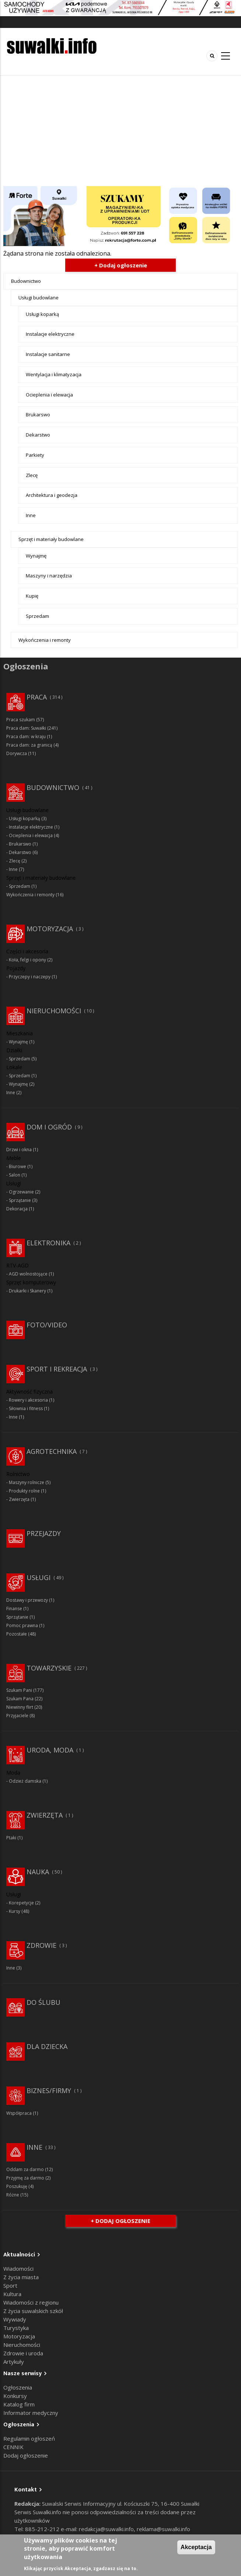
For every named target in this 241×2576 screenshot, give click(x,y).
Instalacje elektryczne (50, 334)
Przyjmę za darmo (25, 2178)
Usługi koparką (42, 314)
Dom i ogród (49, 1126)
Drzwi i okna (19, 1149)
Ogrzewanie (21, 1192)
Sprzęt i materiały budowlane (51, 539)
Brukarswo (38, 414)
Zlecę (32, 475)
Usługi (38, 1577)
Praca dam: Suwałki (26, 728)
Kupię (32, 596)
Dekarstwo (38, 434)
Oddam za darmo (25, 2169)
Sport (10, 2285)
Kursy (14, 1911)
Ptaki (11, 1838)
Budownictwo (26, 281)
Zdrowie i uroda (23, 2353)
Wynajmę (36, 555)
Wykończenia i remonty (44, 640)
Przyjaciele (17, 1715)
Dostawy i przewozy (27, 1600)
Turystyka (16, 2327)
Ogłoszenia (17, 2387)
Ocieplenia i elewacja (49, 394)
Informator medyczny (30, 2412)
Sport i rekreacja (57, 1369)
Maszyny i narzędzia (49, 575)
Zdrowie (41, 1945)
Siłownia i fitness (26, 1408)
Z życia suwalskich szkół (33, 2311)
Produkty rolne (24, 1491)
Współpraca (19, 2113)
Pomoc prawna (22, 1625)
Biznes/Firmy (49, 2090)
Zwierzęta (19, 1499)
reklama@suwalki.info (163, 2529)
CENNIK (13, 2447)
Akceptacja (196, 2547)
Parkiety (35, 455)
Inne (31, 515)
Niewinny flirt (19, 1707)
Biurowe (17, 1166)
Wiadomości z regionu (31, 2302)
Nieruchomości (54, 1010)
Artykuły (13, 2361)
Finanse (14, 1608)
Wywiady (14, 2319)
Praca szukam (20, 719)
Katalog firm (19, 2404)
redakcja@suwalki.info (106, 2529)
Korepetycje (21, 1903)
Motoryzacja (50, 928)
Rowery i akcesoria (28, 1400)
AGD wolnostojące (28, 1274)
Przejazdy (44, 1533)
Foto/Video (47, 1324)
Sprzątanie (20, 1200)
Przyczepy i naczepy (29, 977)
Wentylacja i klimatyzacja (53, 374)
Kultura (12, 2294)
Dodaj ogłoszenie (25, 2455)
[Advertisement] (120, 130)
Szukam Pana (20, 1699)
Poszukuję (16, 2186)
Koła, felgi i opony (27, 960)
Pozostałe (16, 1634)
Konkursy (15, 2395)
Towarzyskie (49, 1668)
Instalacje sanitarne (48, 354)
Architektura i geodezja (51, 495)
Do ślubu (43, 2002)
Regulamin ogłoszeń (29, 2438)
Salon (14, 1175)
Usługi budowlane (38, 297)
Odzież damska (25, 1781)
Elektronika (48, 1242)
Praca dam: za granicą (29, 745)
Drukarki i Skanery (27, 1291)
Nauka (38, 1871)
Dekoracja (17, 1209)
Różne (12, 2195)
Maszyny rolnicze (26, 1482)
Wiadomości (18, 2268)
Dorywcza (16, 753)
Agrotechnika (52, 1451)
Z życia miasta (21, 2277)
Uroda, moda (50, 1750)
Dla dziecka (47, 2046)
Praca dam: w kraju (26, 736)
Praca (37, 697)
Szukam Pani (19, 1690)
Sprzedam (37, 616)
